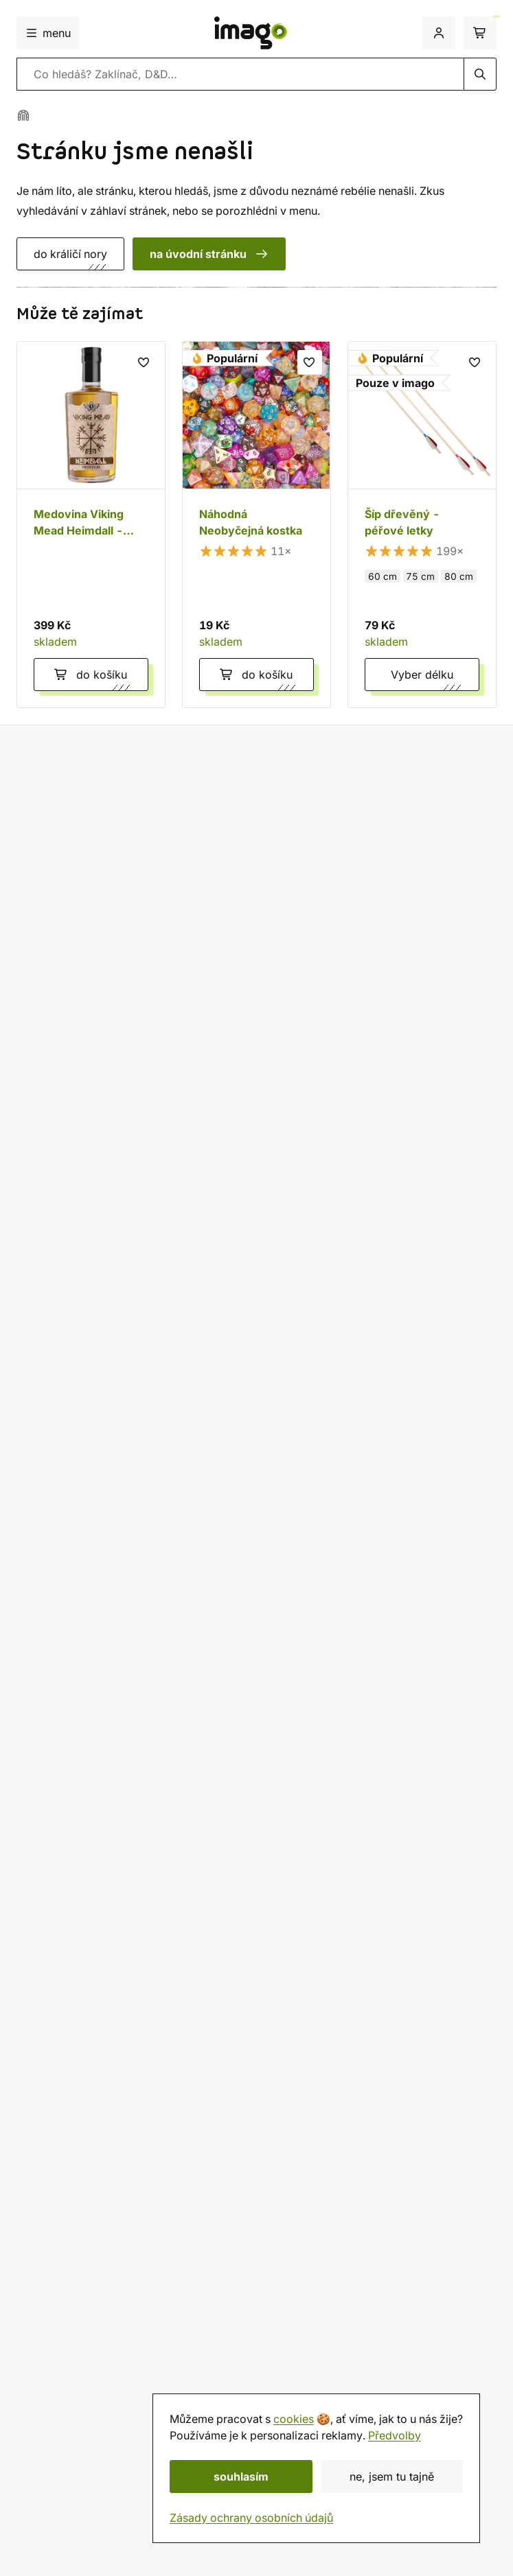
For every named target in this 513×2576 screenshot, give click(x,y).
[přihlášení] (438, 32)
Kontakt (36, 2337)
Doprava (38, 1983)
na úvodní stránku (209, 254)
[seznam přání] (144, 362)
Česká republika (67, 2065)
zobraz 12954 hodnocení (81, 1022)
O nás (30, 2386)
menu (48, 33)
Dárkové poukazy (62, 2419)
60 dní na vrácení (77, 820)
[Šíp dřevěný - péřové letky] (422, 524)
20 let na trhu (66, 844)
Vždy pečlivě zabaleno (91, 892)
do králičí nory (70, 254)
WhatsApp (60, 1819)
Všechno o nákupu (63, 1967)
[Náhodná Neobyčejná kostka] (256, 524)
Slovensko (50, 2082)
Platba (89, 1983)
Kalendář (39, 2436)
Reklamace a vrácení (69, 2016)
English (42, 2098)
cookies (293, 2419)
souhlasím (241, 2476)
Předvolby (394, 2435)
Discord (53, 1803)
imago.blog (45, 2452)
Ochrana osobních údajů (78, 2193)
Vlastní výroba (69, 868)
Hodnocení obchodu (69, 2403)
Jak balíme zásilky (63, 1999)
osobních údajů (460, 1659)
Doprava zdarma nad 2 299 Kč (111, 797)
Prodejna (39, 2354)
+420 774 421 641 (81, 1753)
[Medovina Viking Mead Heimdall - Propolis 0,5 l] (91, 524)
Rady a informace (61, 2209)
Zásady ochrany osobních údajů (251, 2518)
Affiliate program (59, 2259)
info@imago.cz (72, 1786)
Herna (31, 2370)
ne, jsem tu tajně (392, 2476)
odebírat (454, 1627)
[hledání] (480, 74)
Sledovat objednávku (70, 2032)
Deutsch (44, 2115)
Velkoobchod (50, 2226)
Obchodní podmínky (68, 2176)
